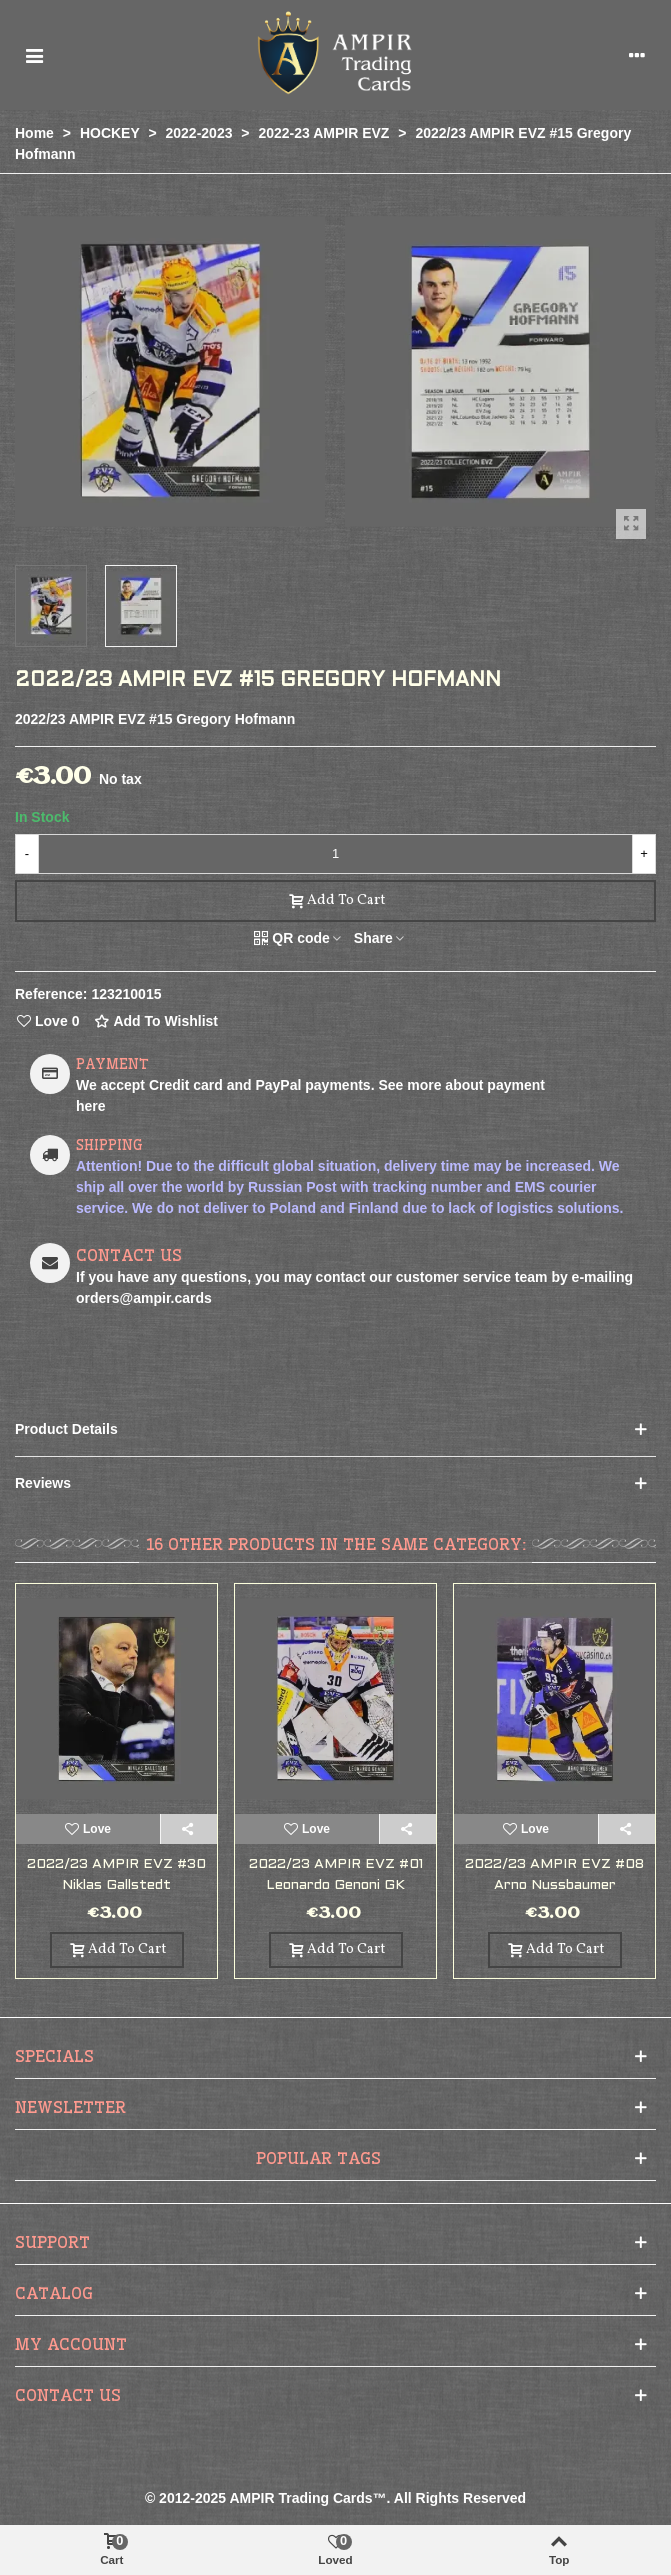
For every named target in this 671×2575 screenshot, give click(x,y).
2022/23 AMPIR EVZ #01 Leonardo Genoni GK (336, 1875)
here (91, 1106)
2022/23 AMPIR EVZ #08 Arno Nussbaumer (554, 1875)
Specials (54, 2056)
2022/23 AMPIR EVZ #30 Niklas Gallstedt (116, 1875)
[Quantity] (335, 854)
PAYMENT (112, 1064)
